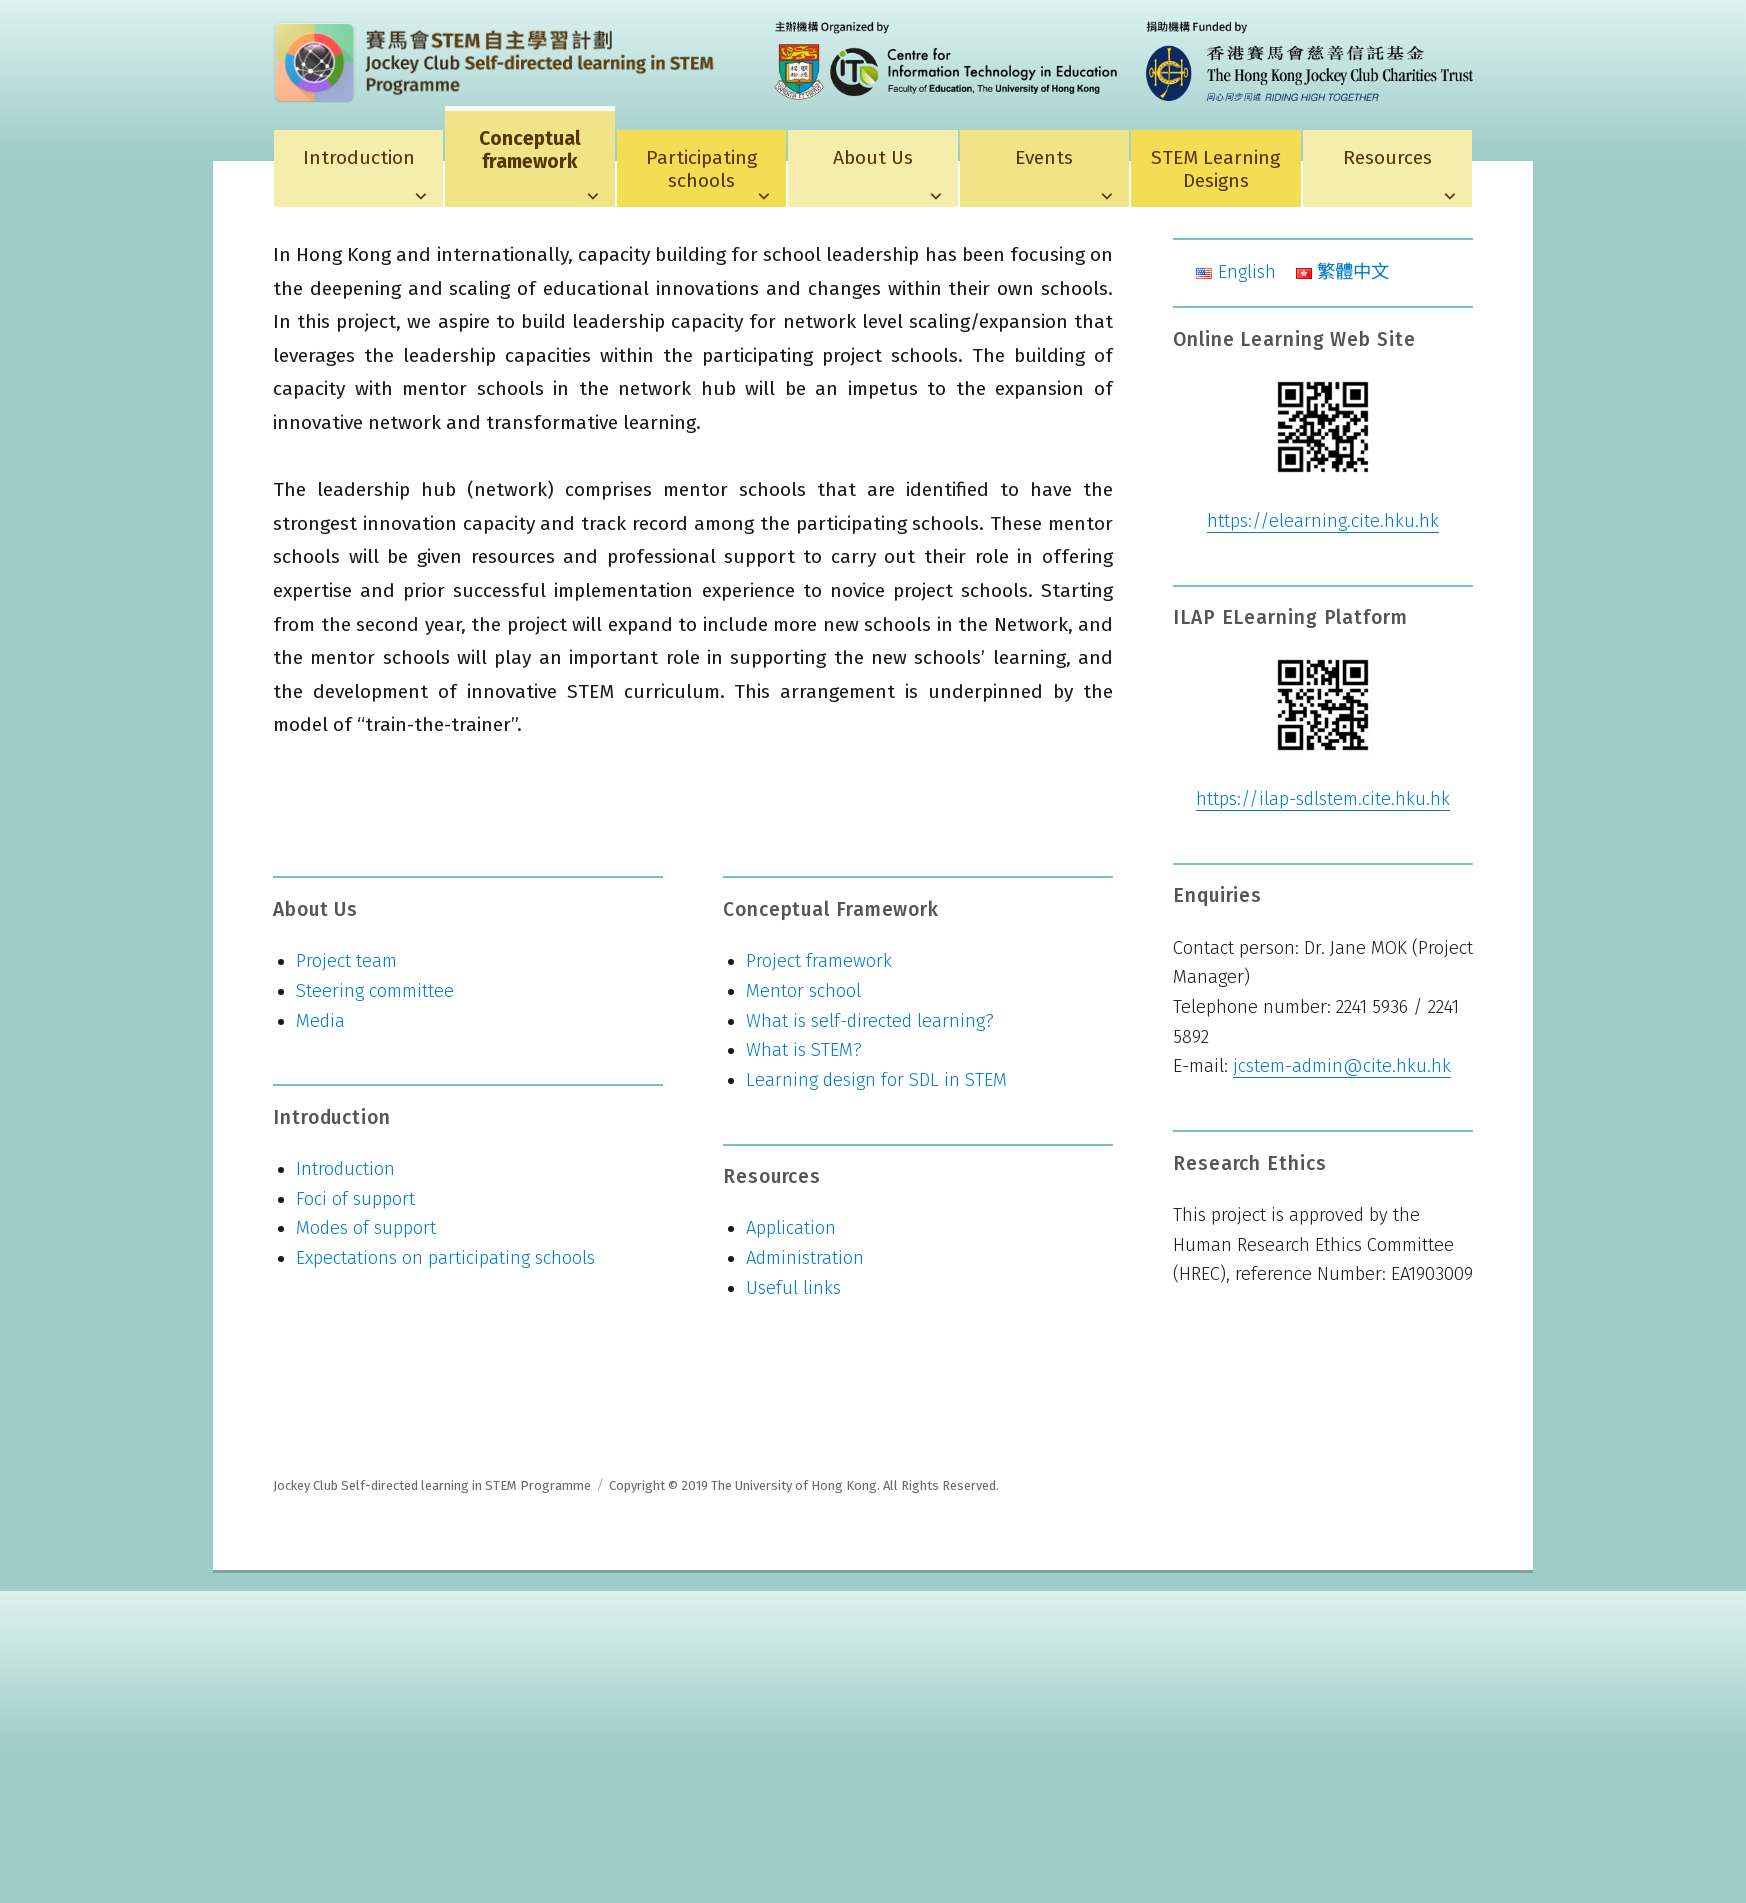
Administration (805, 1258)
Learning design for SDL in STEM (876, 1080)
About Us (873, 157)
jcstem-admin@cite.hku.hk (1342, 1066)
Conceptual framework (530, 150)
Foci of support (355, 1199)
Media (320, 1021)
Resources (1387, 157)
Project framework (819, 961)
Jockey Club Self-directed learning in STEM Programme (432, 1485)
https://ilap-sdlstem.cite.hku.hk (1323, 799)
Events (1044, 157)
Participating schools (701, 169)
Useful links (793, 1288)
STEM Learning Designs (1215, 169)
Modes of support (366, 1228)
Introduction (359, 157)
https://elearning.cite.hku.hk (1323, 521)
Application (791, 1228)
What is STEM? (804, 1050)
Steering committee (375, 991)
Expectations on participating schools (445, 1258)
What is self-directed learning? (870, 1021)
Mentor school (803, 991)
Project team (346, 961)
